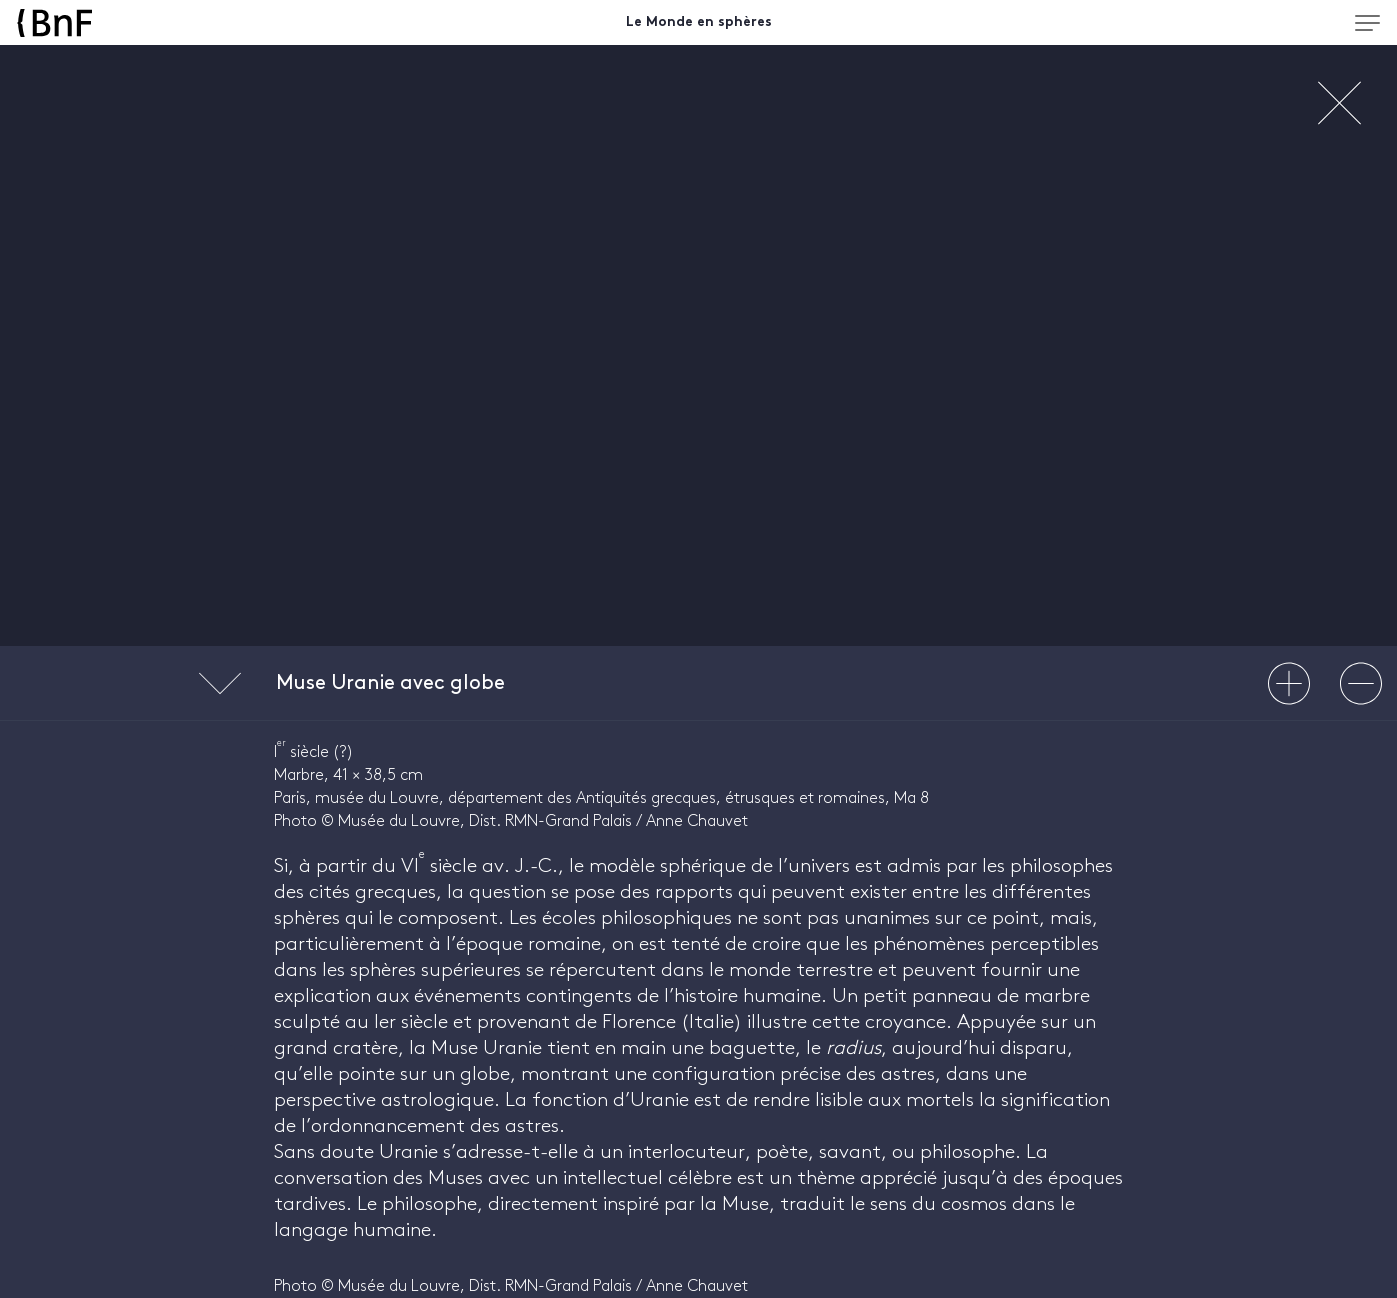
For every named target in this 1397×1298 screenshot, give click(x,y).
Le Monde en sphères (699, 22)
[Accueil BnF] (187, 23)
